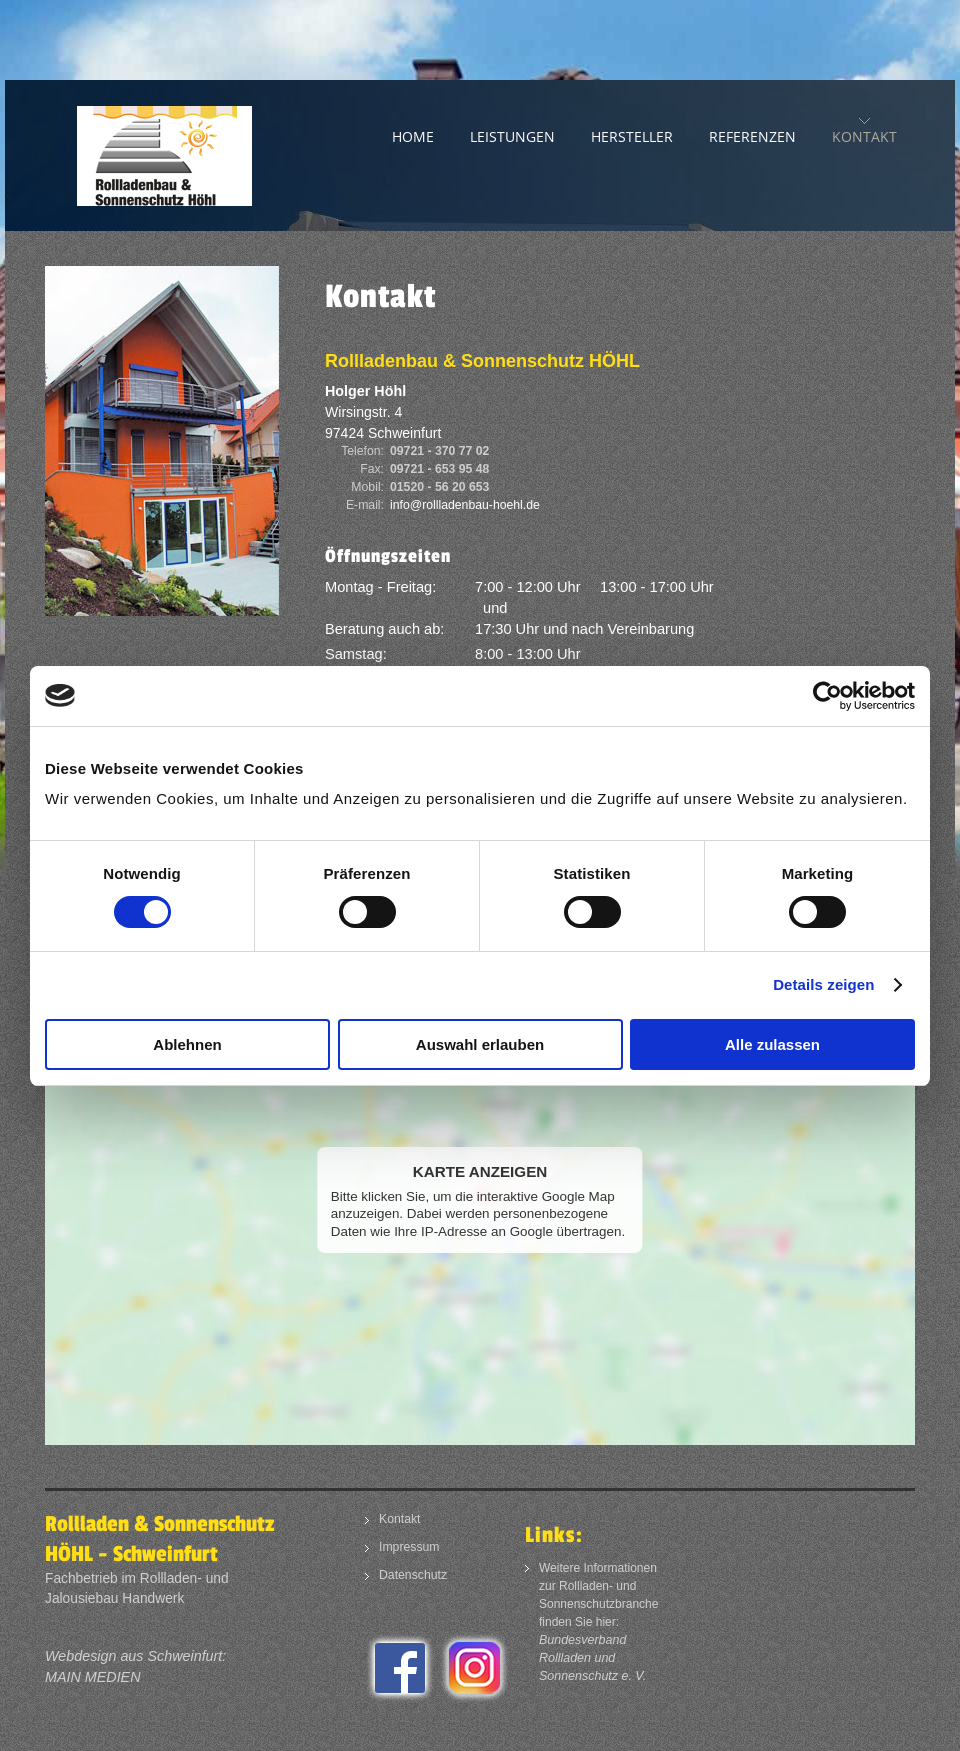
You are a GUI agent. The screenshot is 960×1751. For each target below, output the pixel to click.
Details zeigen (823, 984)
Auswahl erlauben (480, 1044)
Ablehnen (187, 1044)
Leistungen (512, 136)
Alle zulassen (772, 1044)
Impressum (409, 1547)
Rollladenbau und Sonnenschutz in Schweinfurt (195, 156)
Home (413, 136)
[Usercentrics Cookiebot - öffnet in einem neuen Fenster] (827, 696)
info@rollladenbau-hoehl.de (465, 505)
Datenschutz (413, 1575)
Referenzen (752, 136)
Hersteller (632, 136)
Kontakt (864, 136)
